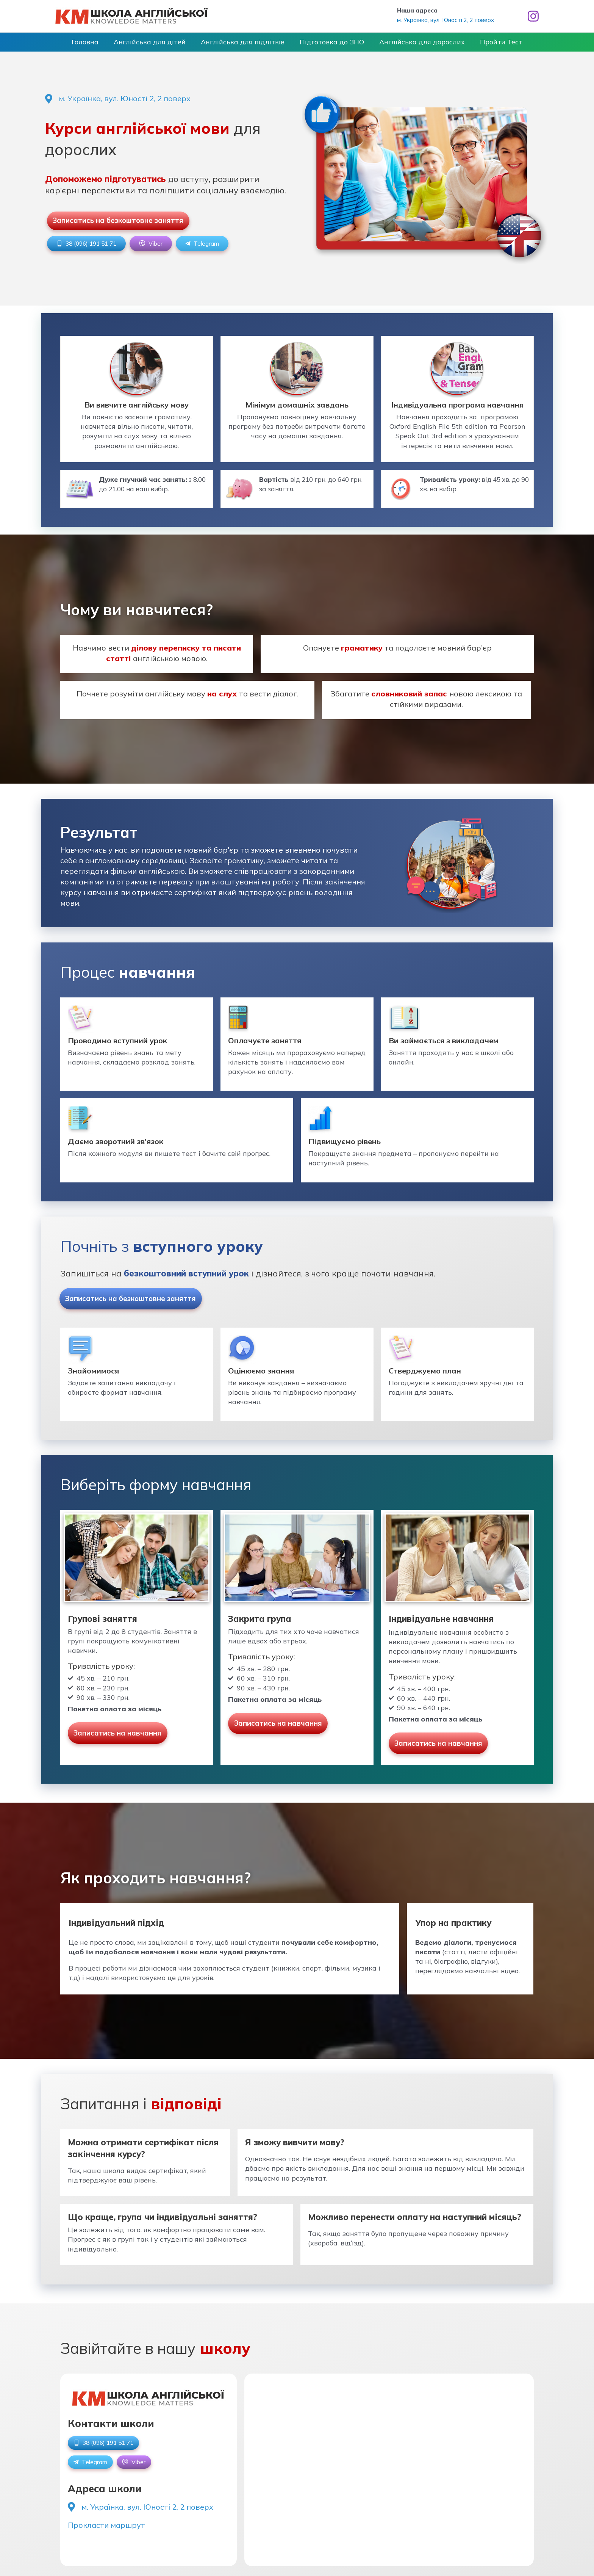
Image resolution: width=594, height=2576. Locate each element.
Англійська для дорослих (410, 45)
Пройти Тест (482, 45)
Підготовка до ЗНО (328, 45)
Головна (104, 45)
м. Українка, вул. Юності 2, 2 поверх (445, 20)
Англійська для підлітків (246, 45)
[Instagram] (533, 16)
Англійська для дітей (161, 45)
